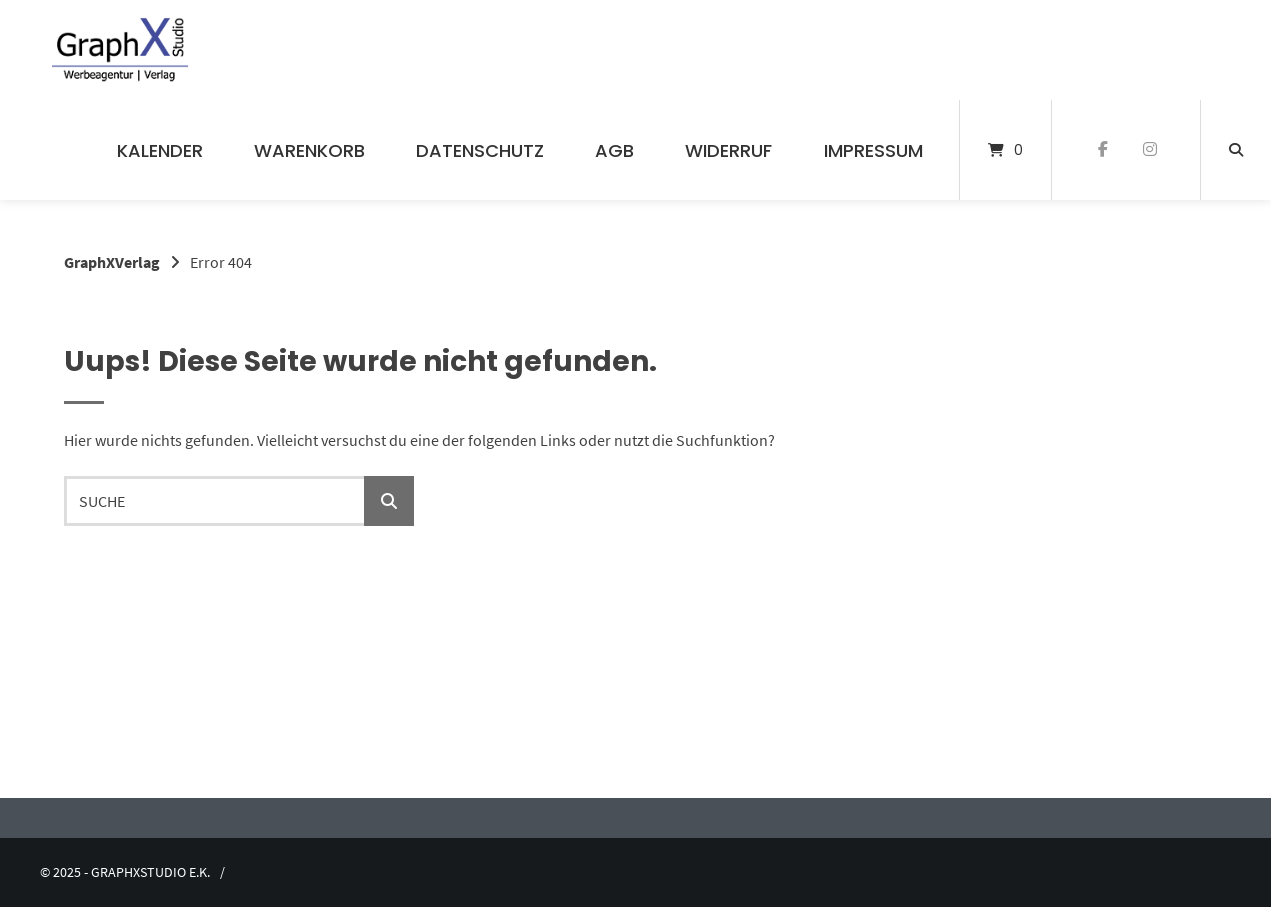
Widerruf (728, 150)
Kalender (160, 150)
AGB (614, 150)
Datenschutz (480, 150)
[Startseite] (120, 50)
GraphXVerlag (112, 262)
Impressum (873, 150)
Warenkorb (309, 150)
